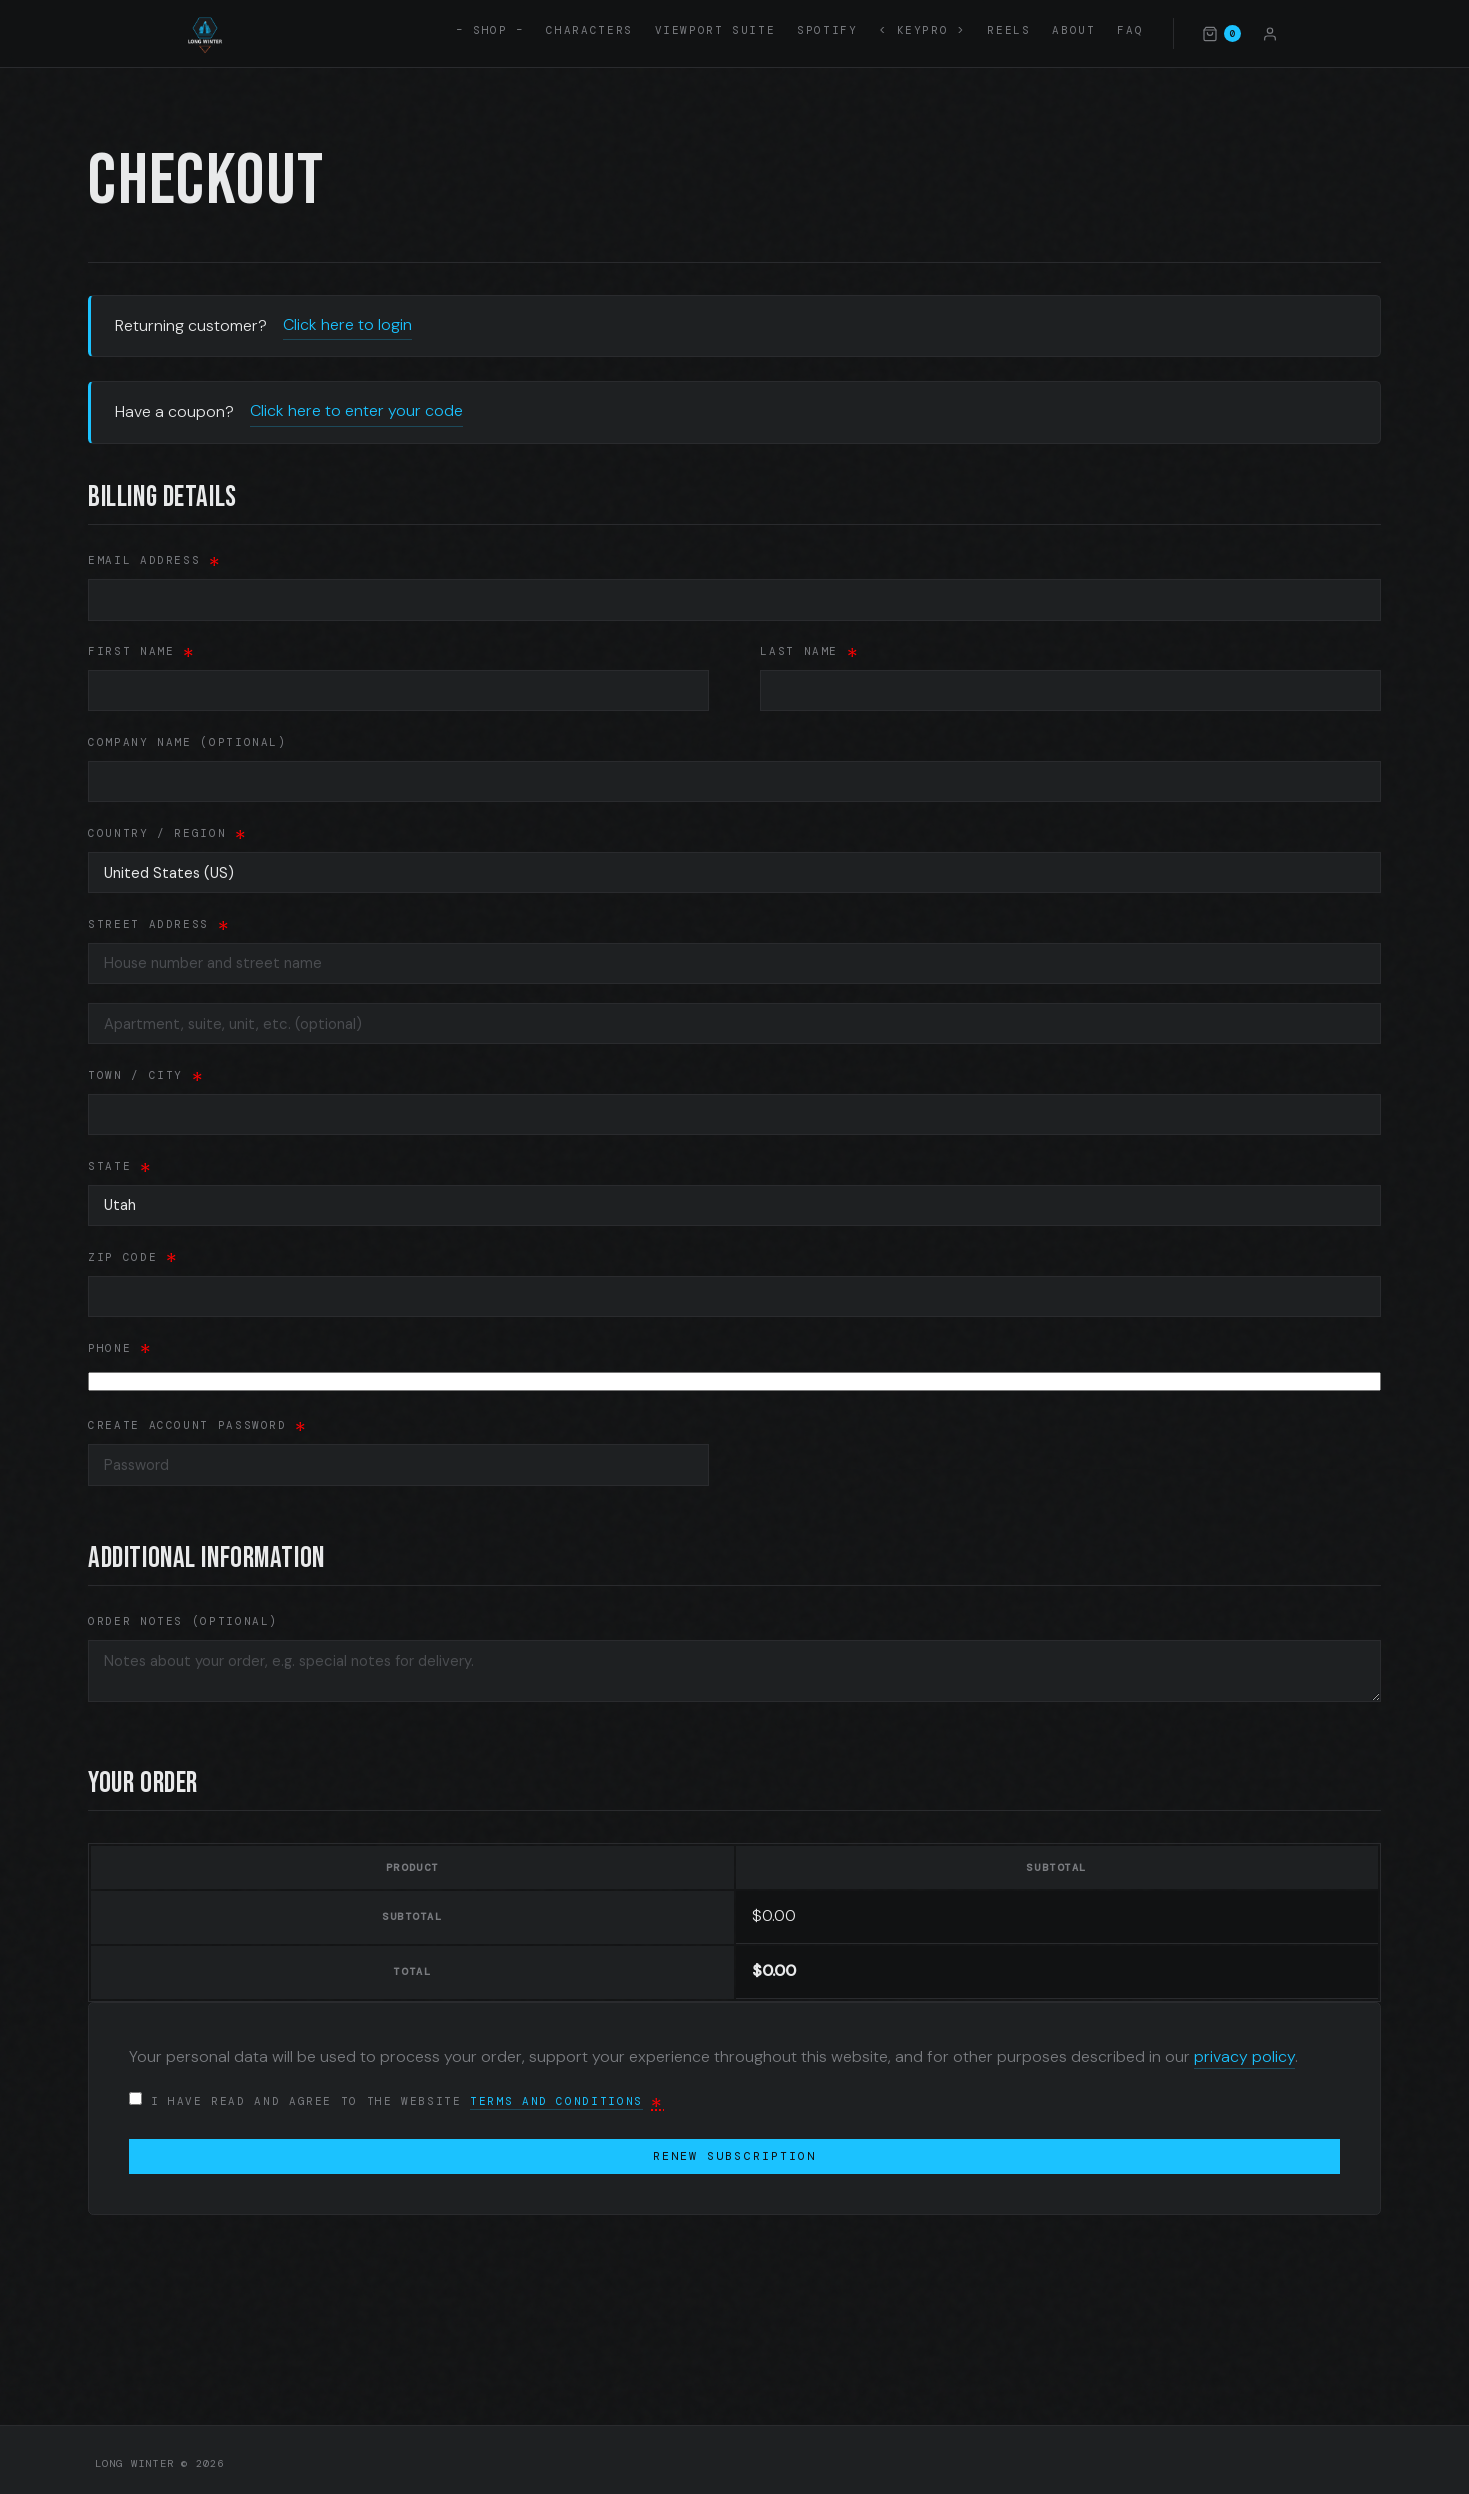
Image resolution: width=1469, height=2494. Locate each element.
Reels (1008, 30)
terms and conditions (556, 2093)
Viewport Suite (715, 30)
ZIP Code (133, 1249)
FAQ (1130, 30)
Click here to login (347, 324)
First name (142, 652)
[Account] (1270, 33)
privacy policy (1244, 2048)
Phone (120, 1340)
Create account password (198, 1418)
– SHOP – (490, 30)
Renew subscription (734, 2148)
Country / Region (167, 833)
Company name (187, 742)
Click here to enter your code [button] (356, 410)
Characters (589, 30)
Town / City (146, 1072)
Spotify (827, 30)
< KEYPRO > (922, 30)
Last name (809, 652)
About (1073, 30)
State (120, 1162)
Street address (159, 920)
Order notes (183, 1613)
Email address (155, 561)
